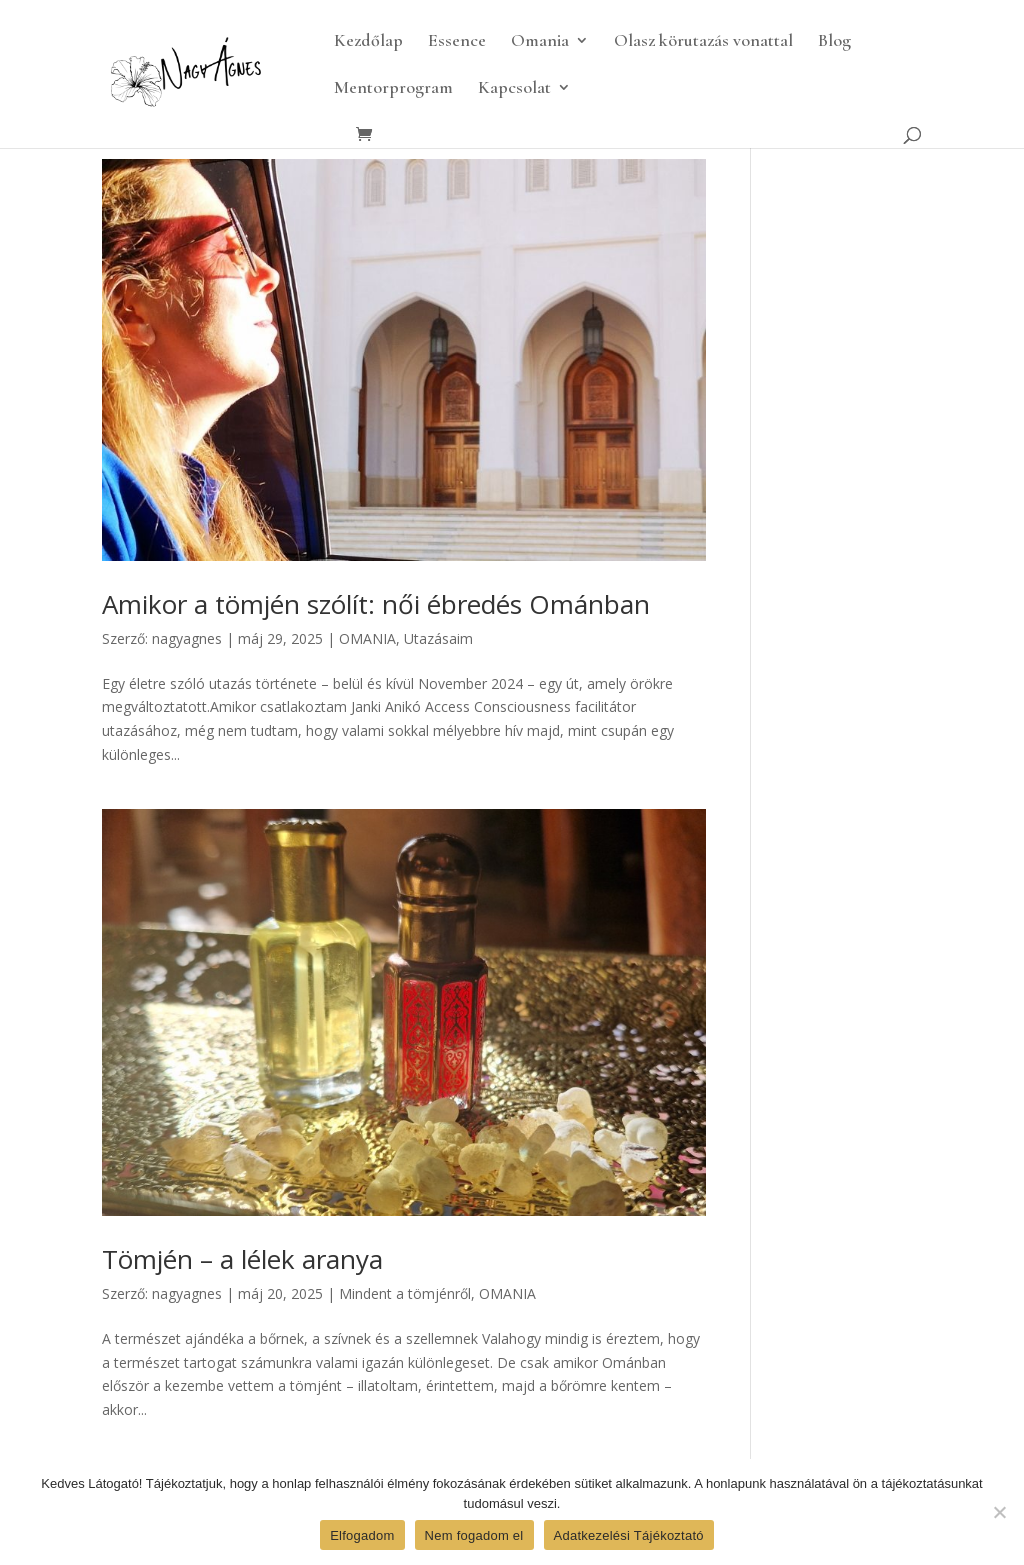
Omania (540, 42)
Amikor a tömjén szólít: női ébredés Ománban (376, 604)
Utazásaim (438, 638)
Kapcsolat (514, 89)
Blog (834, 42)
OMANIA (367, 638)
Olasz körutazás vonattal (703, 42)
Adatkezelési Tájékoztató (629, 1535)
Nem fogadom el (474, 1535)
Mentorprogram (393, 89)
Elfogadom (362, 1535)
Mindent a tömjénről (405, 1293)
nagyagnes (187, 638)
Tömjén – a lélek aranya (242, 1259)
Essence (457, 42)
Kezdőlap (368, 42)
